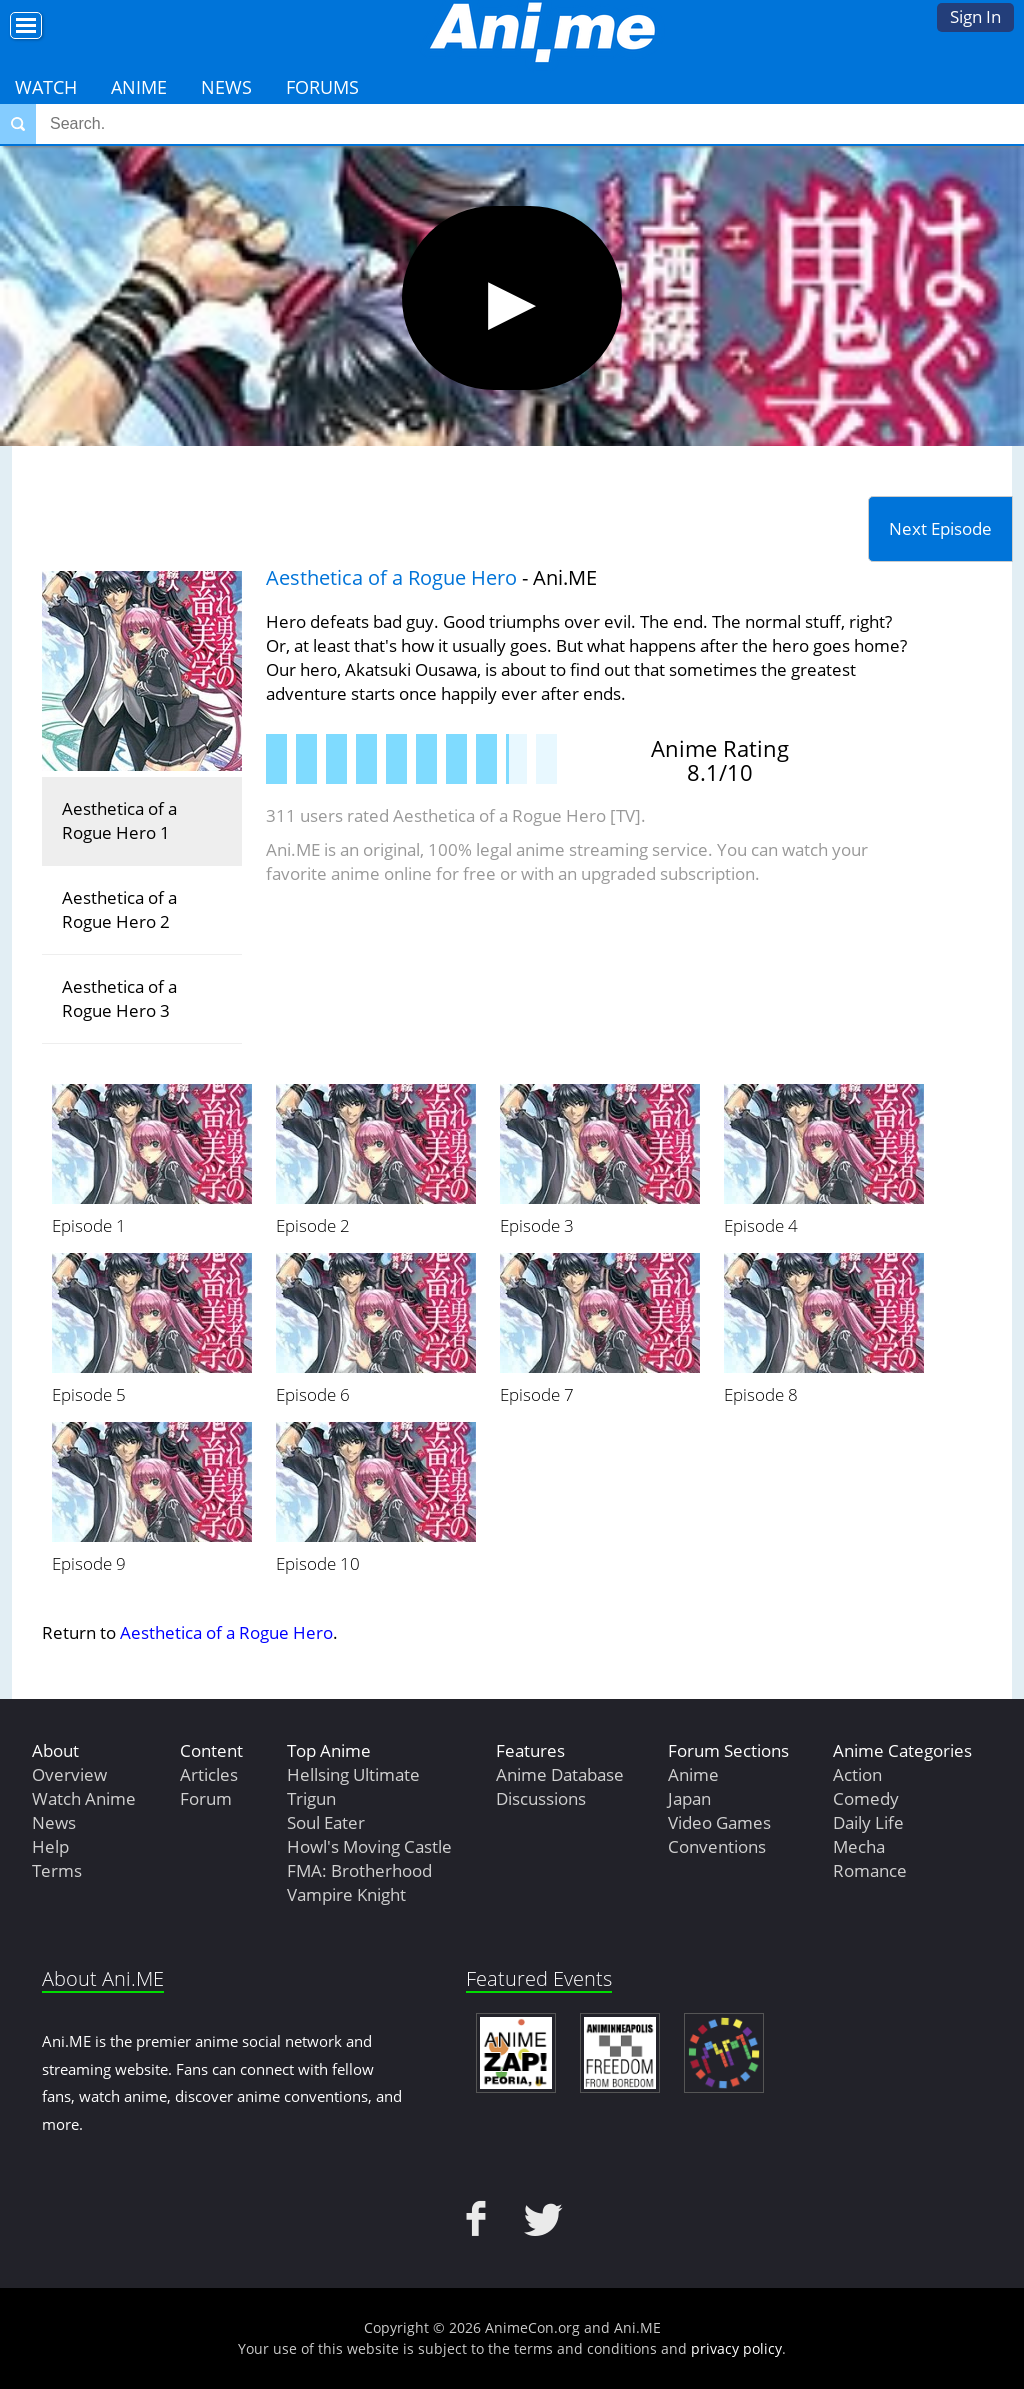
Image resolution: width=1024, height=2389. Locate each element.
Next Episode (940, 528)
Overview (69, 1774)
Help (50, 1846)
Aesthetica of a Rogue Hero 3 (119, 998)
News (226, 87)
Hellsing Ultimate (353, 1774)
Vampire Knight (346, 1894)
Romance (870, 1870)
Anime (139, 87)
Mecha (859, 1846)
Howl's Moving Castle (369, 1846)
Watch (46, 87)
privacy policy (736, 2348)
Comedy (866, 1798)
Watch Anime (84, 1798)
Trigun (311, 1798)
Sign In (975, 16)
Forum (206, 1798)
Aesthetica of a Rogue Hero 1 (119, 820)
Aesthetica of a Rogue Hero (391, 577)
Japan (689, 1798)
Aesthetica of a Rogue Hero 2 (119, 909)
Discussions (541, 1798)
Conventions (717, 1846)
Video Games (719, 1822)
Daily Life (868, 1822)
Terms (57, 1870)
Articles (209, 1774)
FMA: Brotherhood (359, 1870)
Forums (322, 87)
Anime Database (560, 1774)
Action (857, 1774)
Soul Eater (326, 1822)
